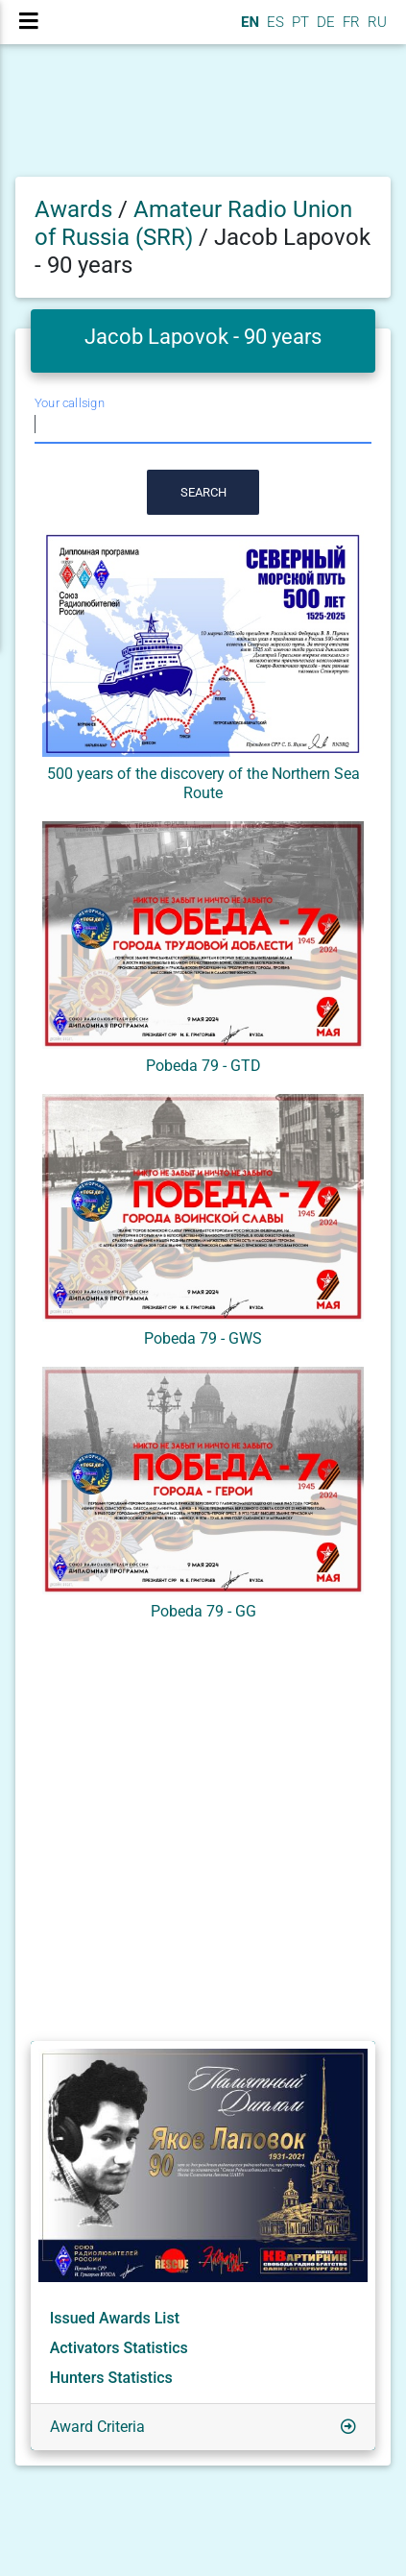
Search (203, 492)
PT (298, 22)
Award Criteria (97, 2427)
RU (377, 22)
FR (349, 22)
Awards (73, 209)
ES (273, 22)
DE (324, 22)
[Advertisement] (203, 1835)
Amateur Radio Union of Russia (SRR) (193, 223)
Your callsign (70, 404)
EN (248, 22)
